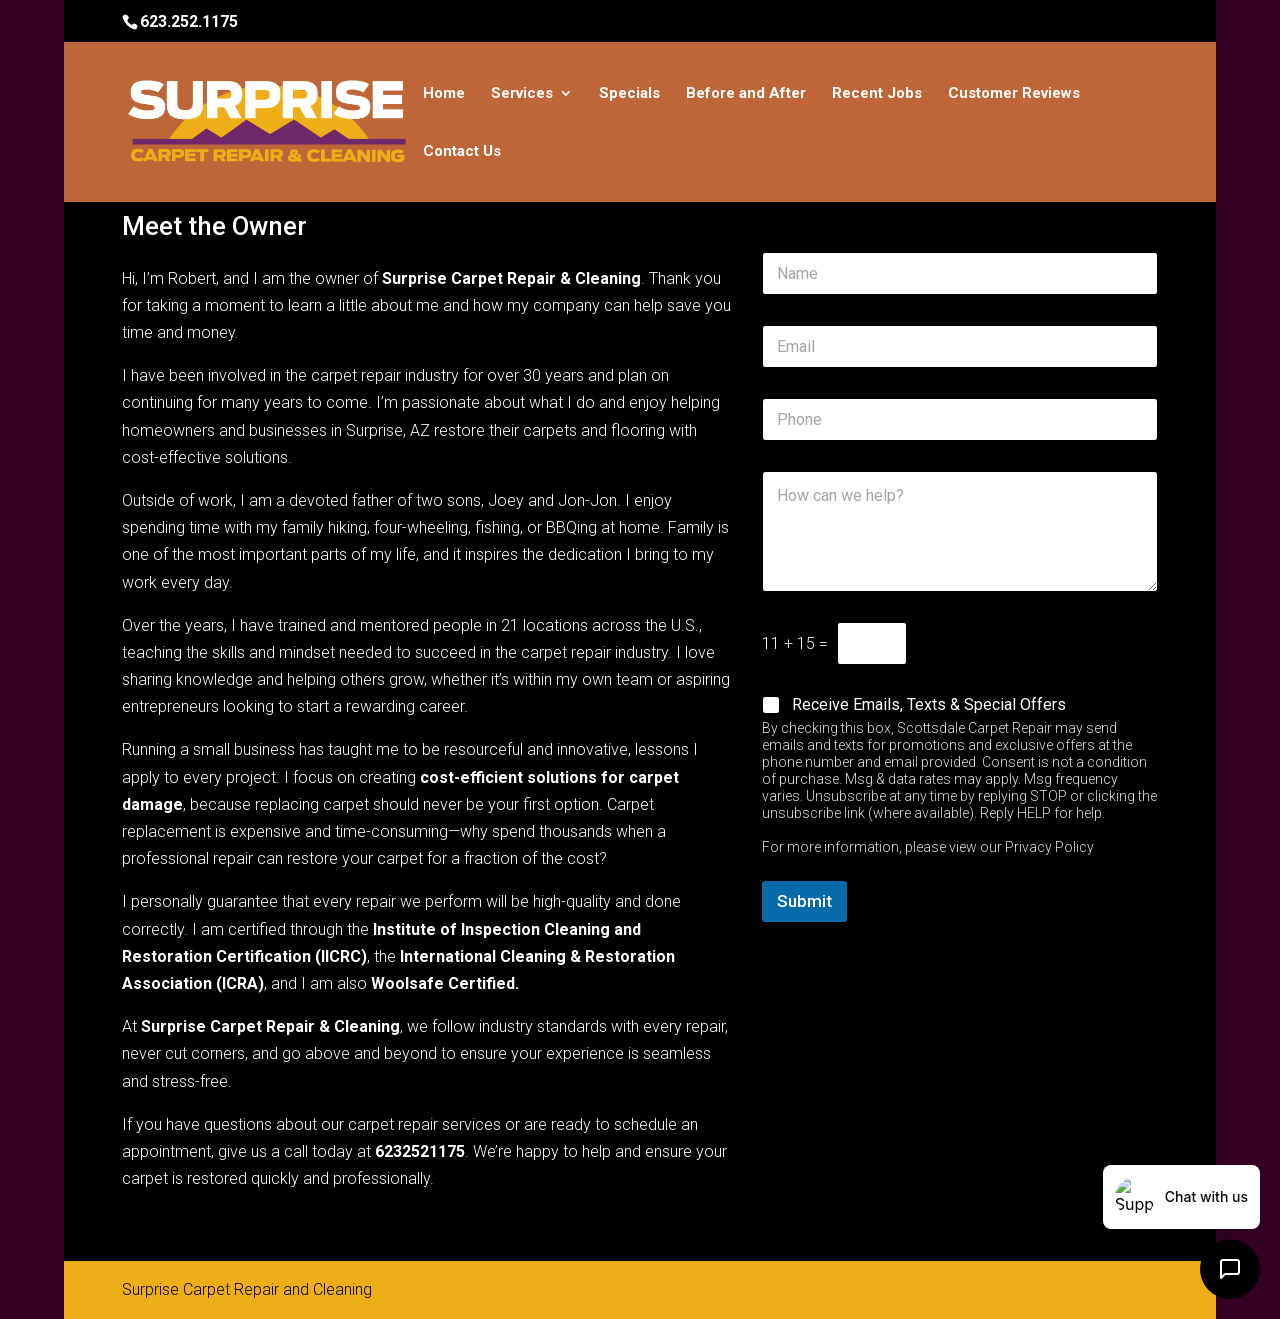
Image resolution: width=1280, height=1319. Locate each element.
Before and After (746, 94)
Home (444, 94)
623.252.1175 (189, 21)
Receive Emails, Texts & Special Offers (929, 704)
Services (522, 94)
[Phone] (960, 419)
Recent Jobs (877, 94)
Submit (804, 901)
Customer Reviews (1014, 94)
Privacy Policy (1049, 847)
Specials (629, 94)
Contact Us (462, 152)
